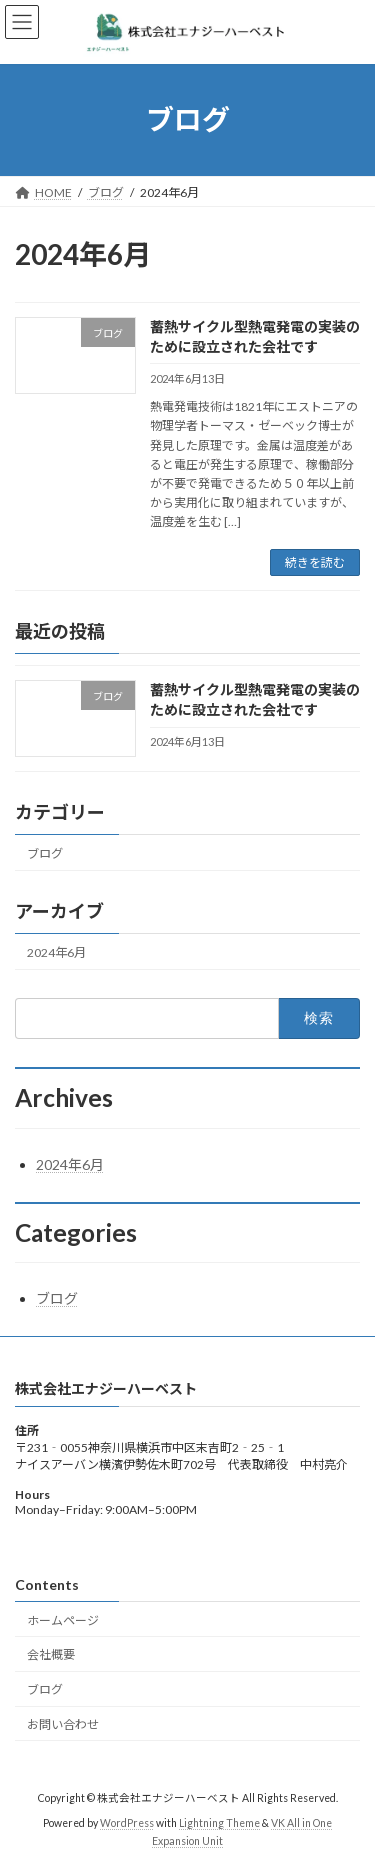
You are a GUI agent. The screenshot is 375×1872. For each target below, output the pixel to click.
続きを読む (315, 562)
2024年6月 (56, 952)
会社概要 (51, 1654)
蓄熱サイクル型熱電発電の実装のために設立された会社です (255, 700)
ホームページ (63, 1619)
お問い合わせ (63, 1724)
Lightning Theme (219, 1823)
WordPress (127, 1823)
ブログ (45, 853)
